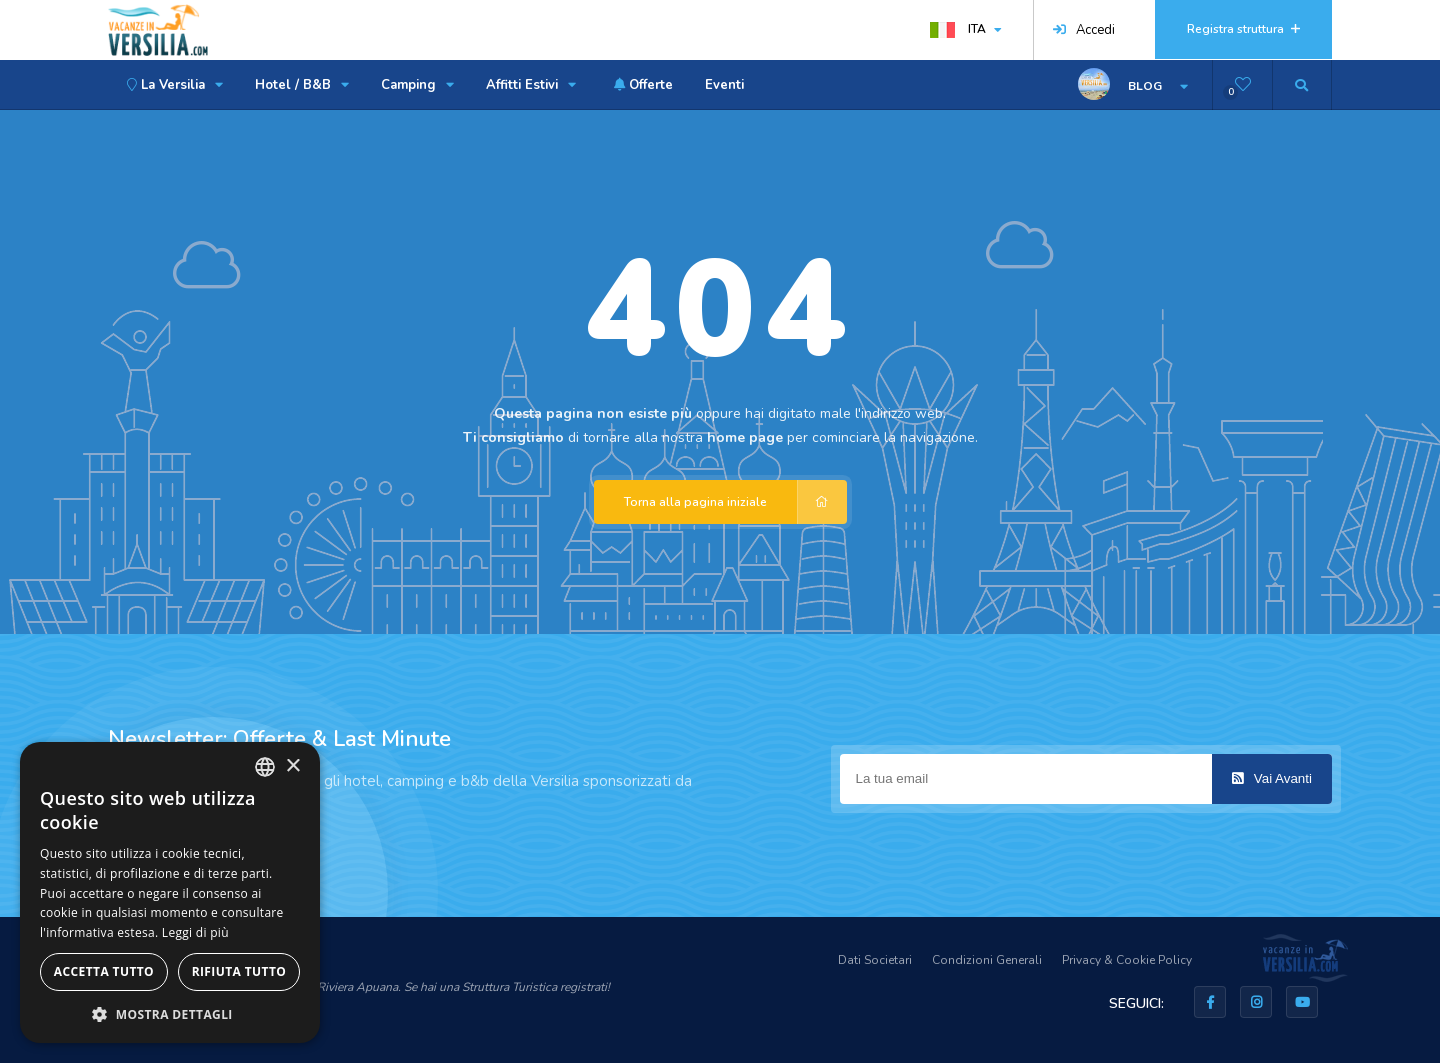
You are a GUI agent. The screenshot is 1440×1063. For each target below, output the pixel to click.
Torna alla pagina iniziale (735, 502)
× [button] (292, 766)
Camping (417, 85)
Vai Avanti (1272, 778)
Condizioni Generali (987, 960)
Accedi (1084, 30)
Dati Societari (875, 960)
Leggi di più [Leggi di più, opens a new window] (195, 932)
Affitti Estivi (531, 85)
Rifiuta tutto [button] (239, 971)
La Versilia (172, 85)
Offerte (640, 85)
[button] (170, 1013)
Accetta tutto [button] (104, 971)
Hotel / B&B (302, 85)
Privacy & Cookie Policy (1127, 960)
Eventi (724, 85)
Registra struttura (1243, 29)
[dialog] (170, 892)
